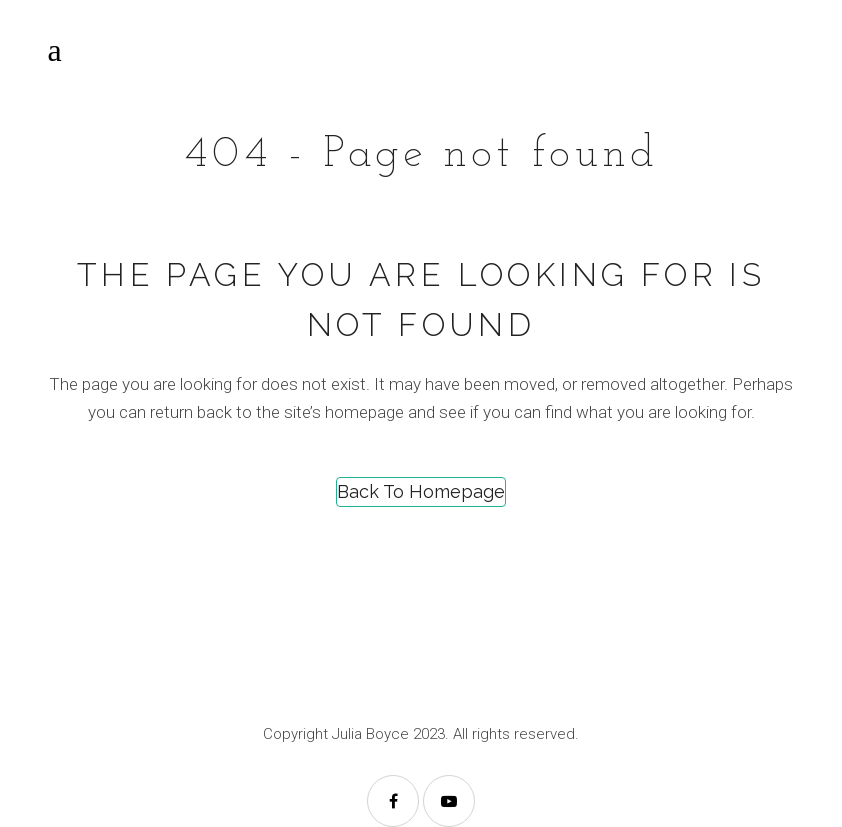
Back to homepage (421, 491)
